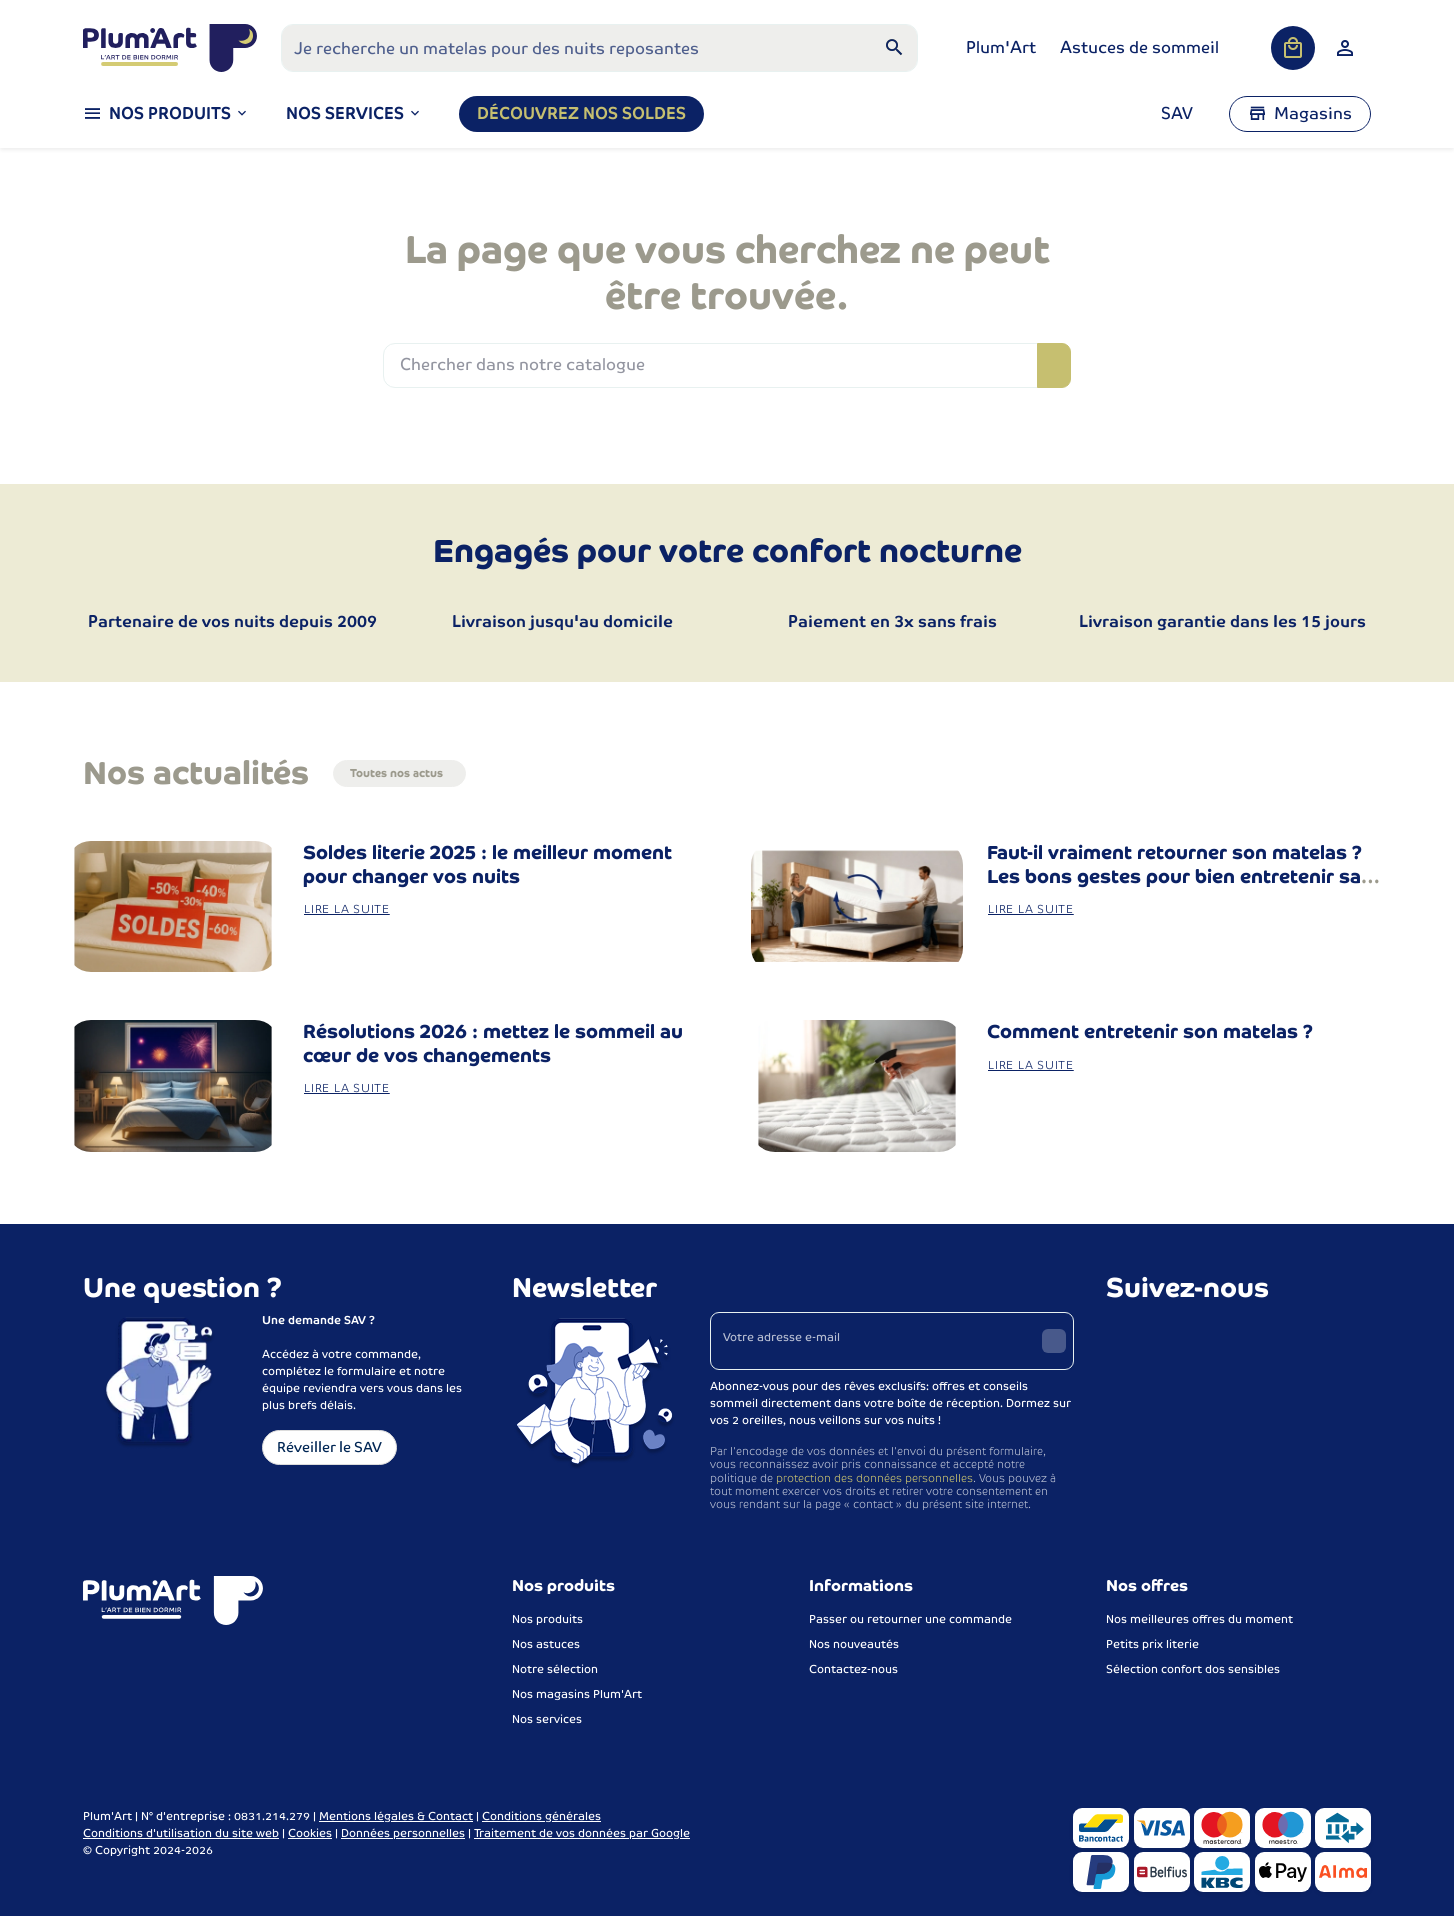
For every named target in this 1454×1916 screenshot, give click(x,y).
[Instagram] (1168, 1338)
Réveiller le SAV (329, 1447)
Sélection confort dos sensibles (1193, 1669)
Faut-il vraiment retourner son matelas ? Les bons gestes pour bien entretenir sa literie (1174, 876)
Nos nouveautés (854, 1644)
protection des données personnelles (874, 1478)
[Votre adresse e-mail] (892, 1341)
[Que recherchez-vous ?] (599, 48)
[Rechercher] (894, 48)
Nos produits (547, 1619)
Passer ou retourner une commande (910, 1619)
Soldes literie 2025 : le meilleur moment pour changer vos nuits (487, 864)
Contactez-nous (853, 1669)
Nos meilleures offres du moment (1199, 1619)
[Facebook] (1124, 1338)
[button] (354, 114)
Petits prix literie (1152, 1644)
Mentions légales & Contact (396, 1816)
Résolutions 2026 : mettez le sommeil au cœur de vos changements (493, 1043)
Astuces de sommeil (1139, 47)
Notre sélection (555, 1669)
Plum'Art (1001, 47)
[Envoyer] (1054, 1341)
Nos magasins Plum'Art (577, 1694)
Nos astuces (546, 1644)
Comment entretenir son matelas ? (1150, 1031)
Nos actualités (196, 773)
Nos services (547, 1719)
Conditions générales (541, 1816)
